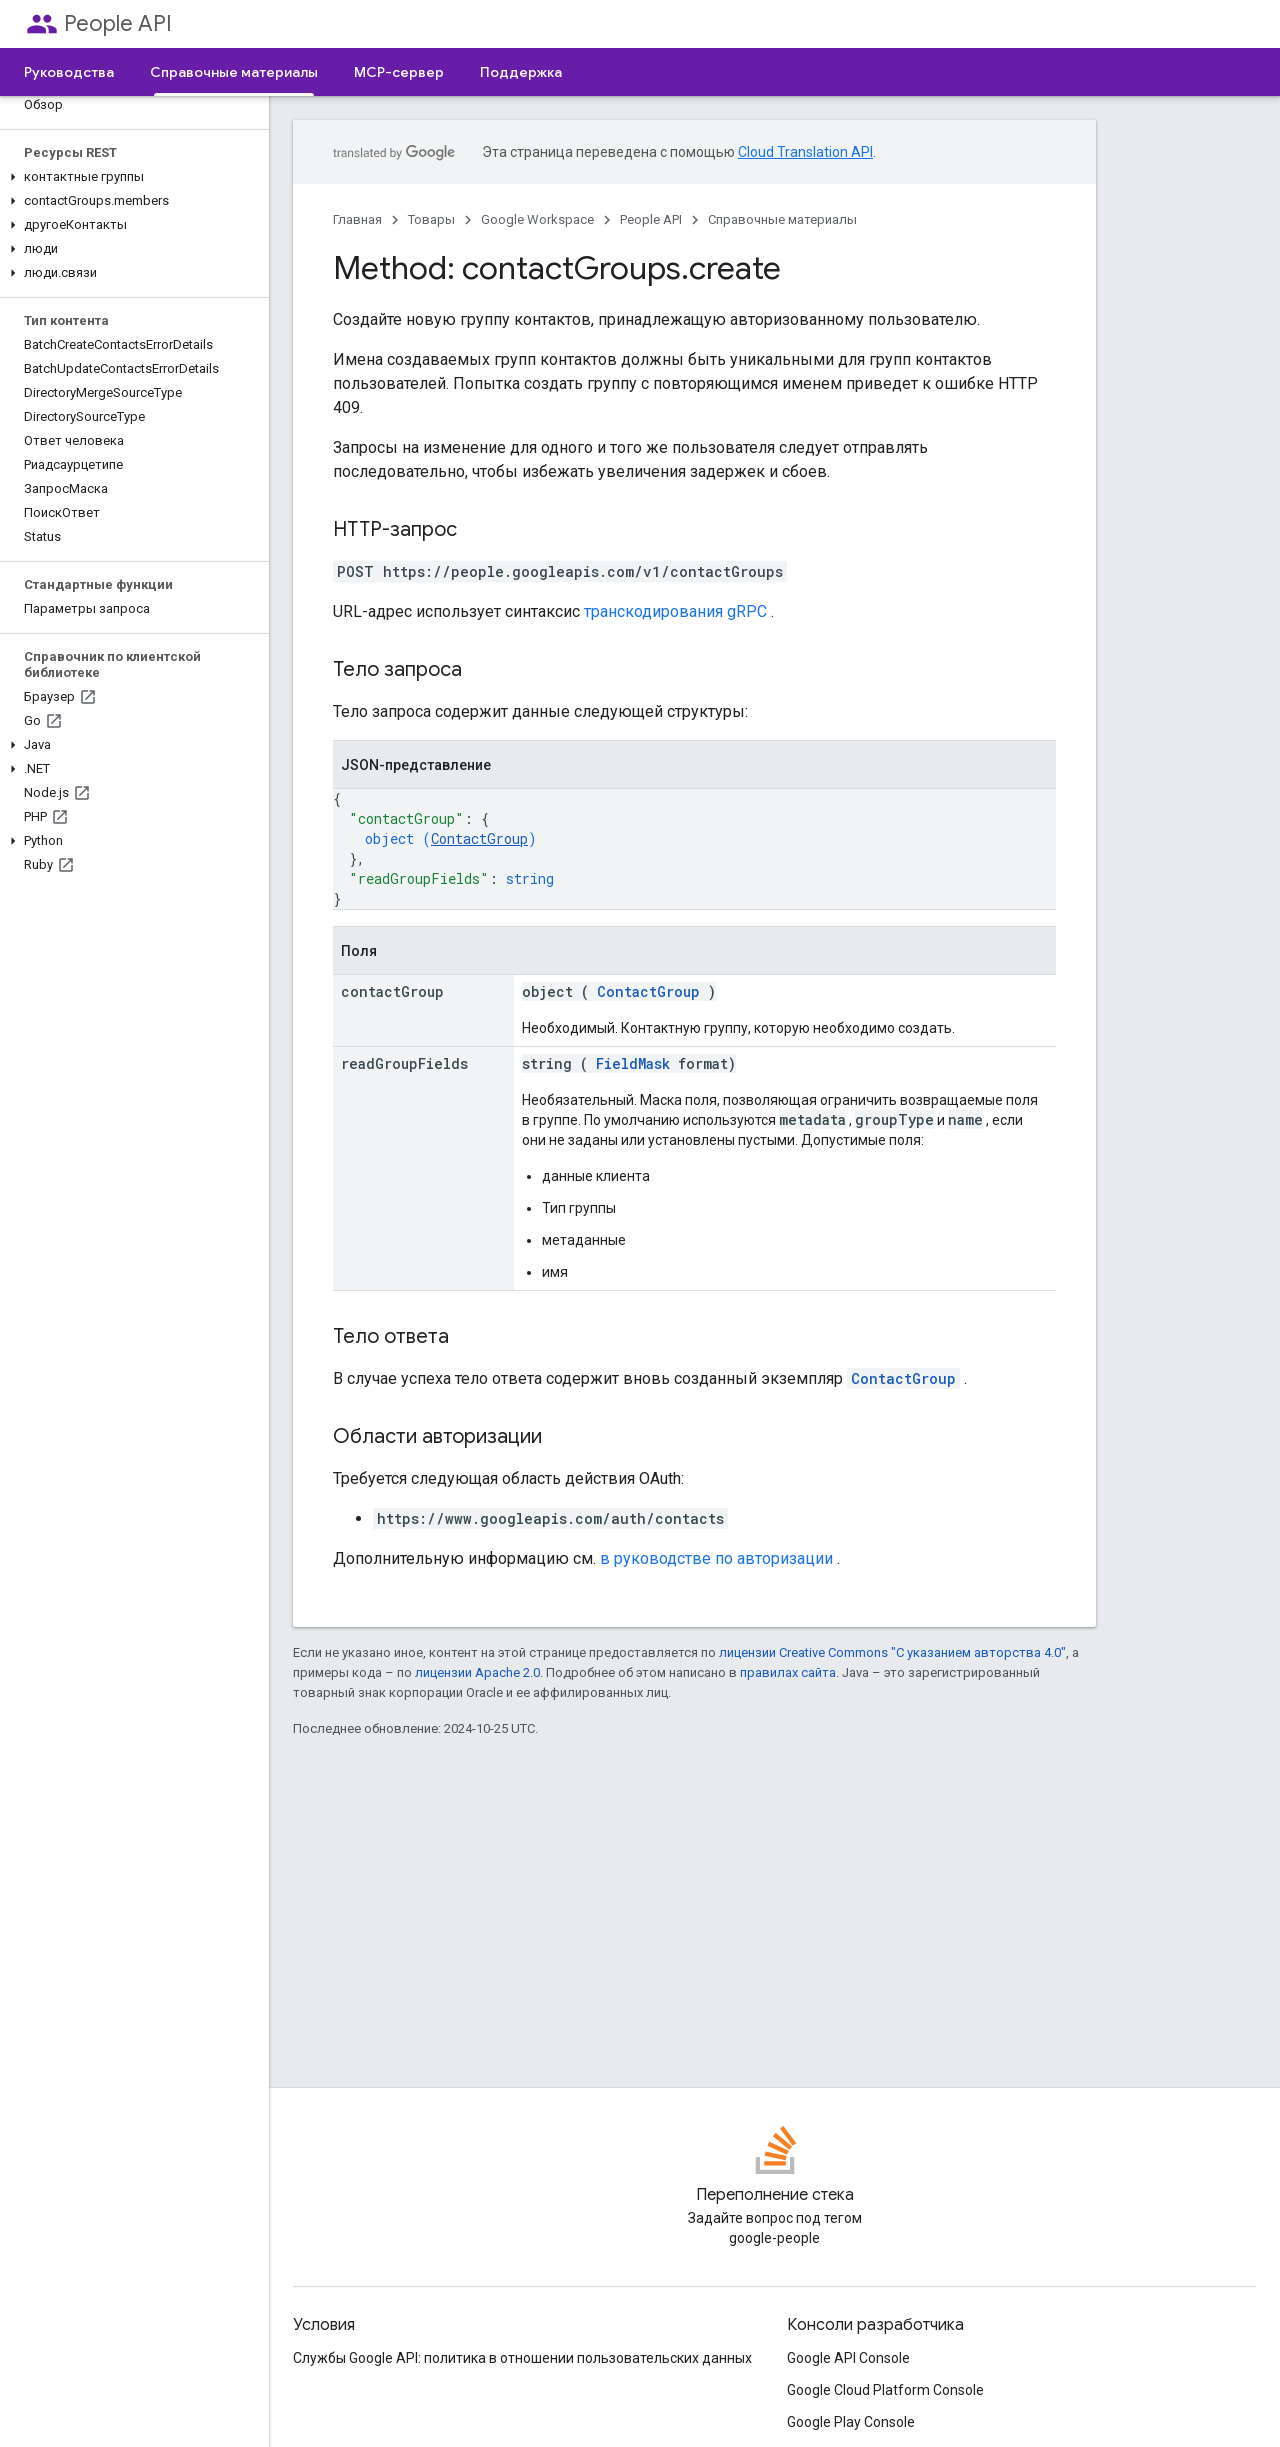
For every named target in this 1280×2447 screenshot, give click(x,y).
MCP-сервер (399, 72)
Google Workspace (537, 219)
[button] (130, 177)
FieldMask (633, 1063)
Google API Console (848, 2358)
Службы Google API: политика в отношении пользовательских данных (522, 2358)
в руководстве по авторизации (716, 1558)
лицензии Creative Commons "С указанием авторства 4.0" (892, 1652)
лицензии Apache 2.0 (477, 1672)
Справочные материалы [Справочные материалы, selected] (234, 72)
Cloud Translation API (805, 152)
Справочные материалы (782, 219)
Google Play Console (851, 2422)
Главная (357, 219)
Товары (431, 219)
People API (118, 23)
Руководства (69, 72)
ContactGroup (479, 838)
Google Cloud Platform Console (885, 2390)
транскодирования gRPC (675, 611)
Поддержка (521, 72)
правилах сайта (788, 1672)
